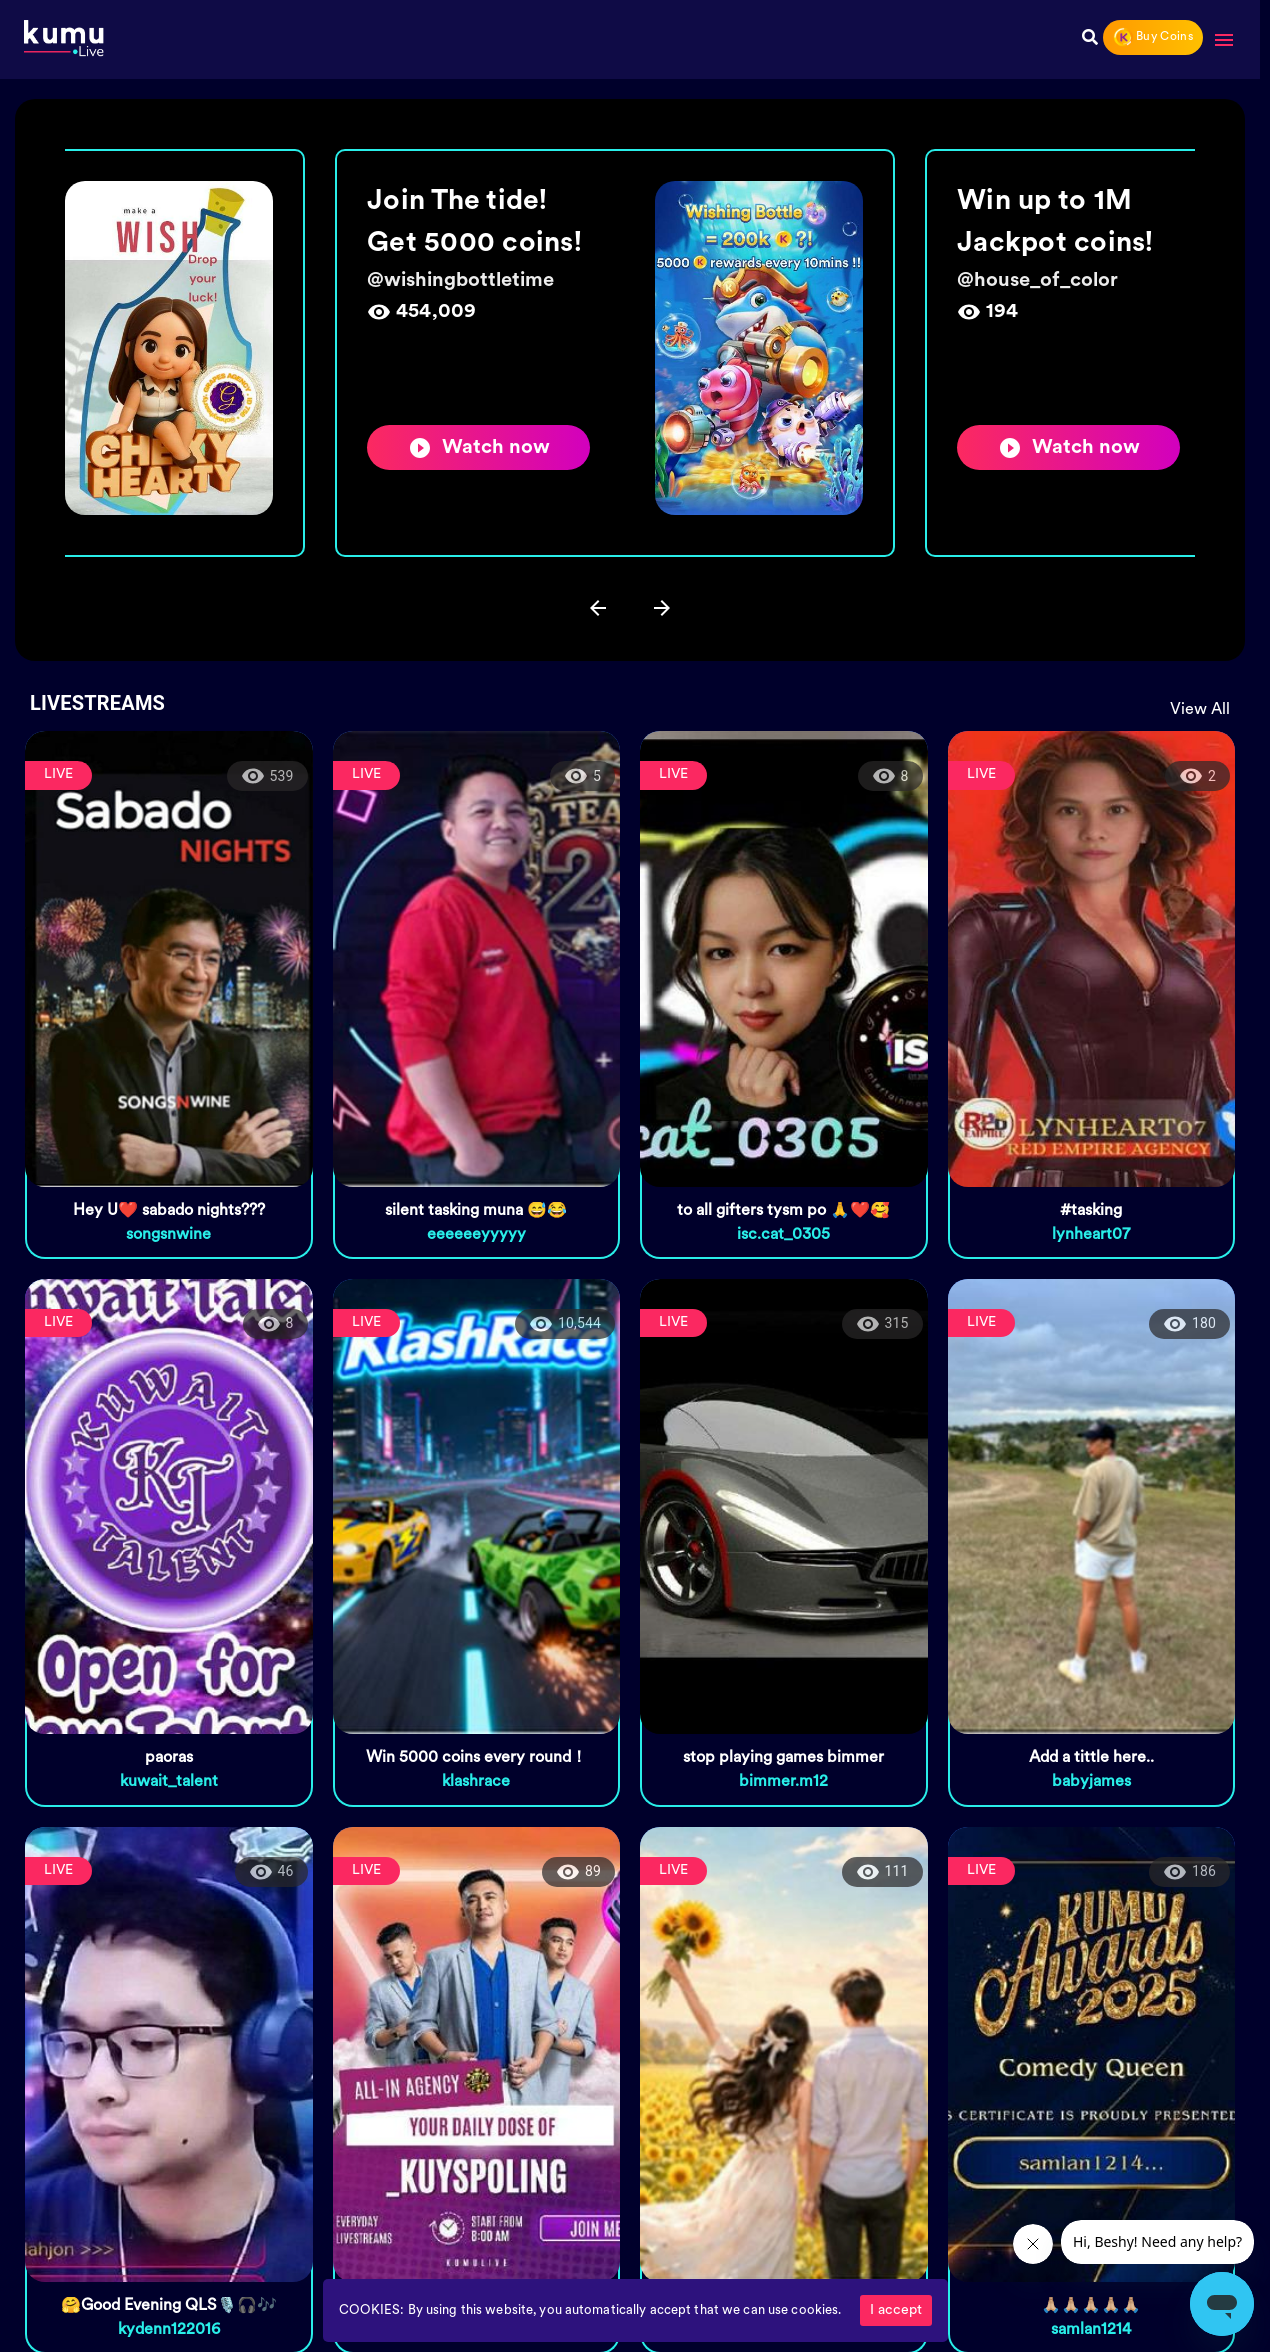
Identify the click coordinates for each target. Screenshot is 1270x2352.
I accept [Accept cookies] (896, 2310)
